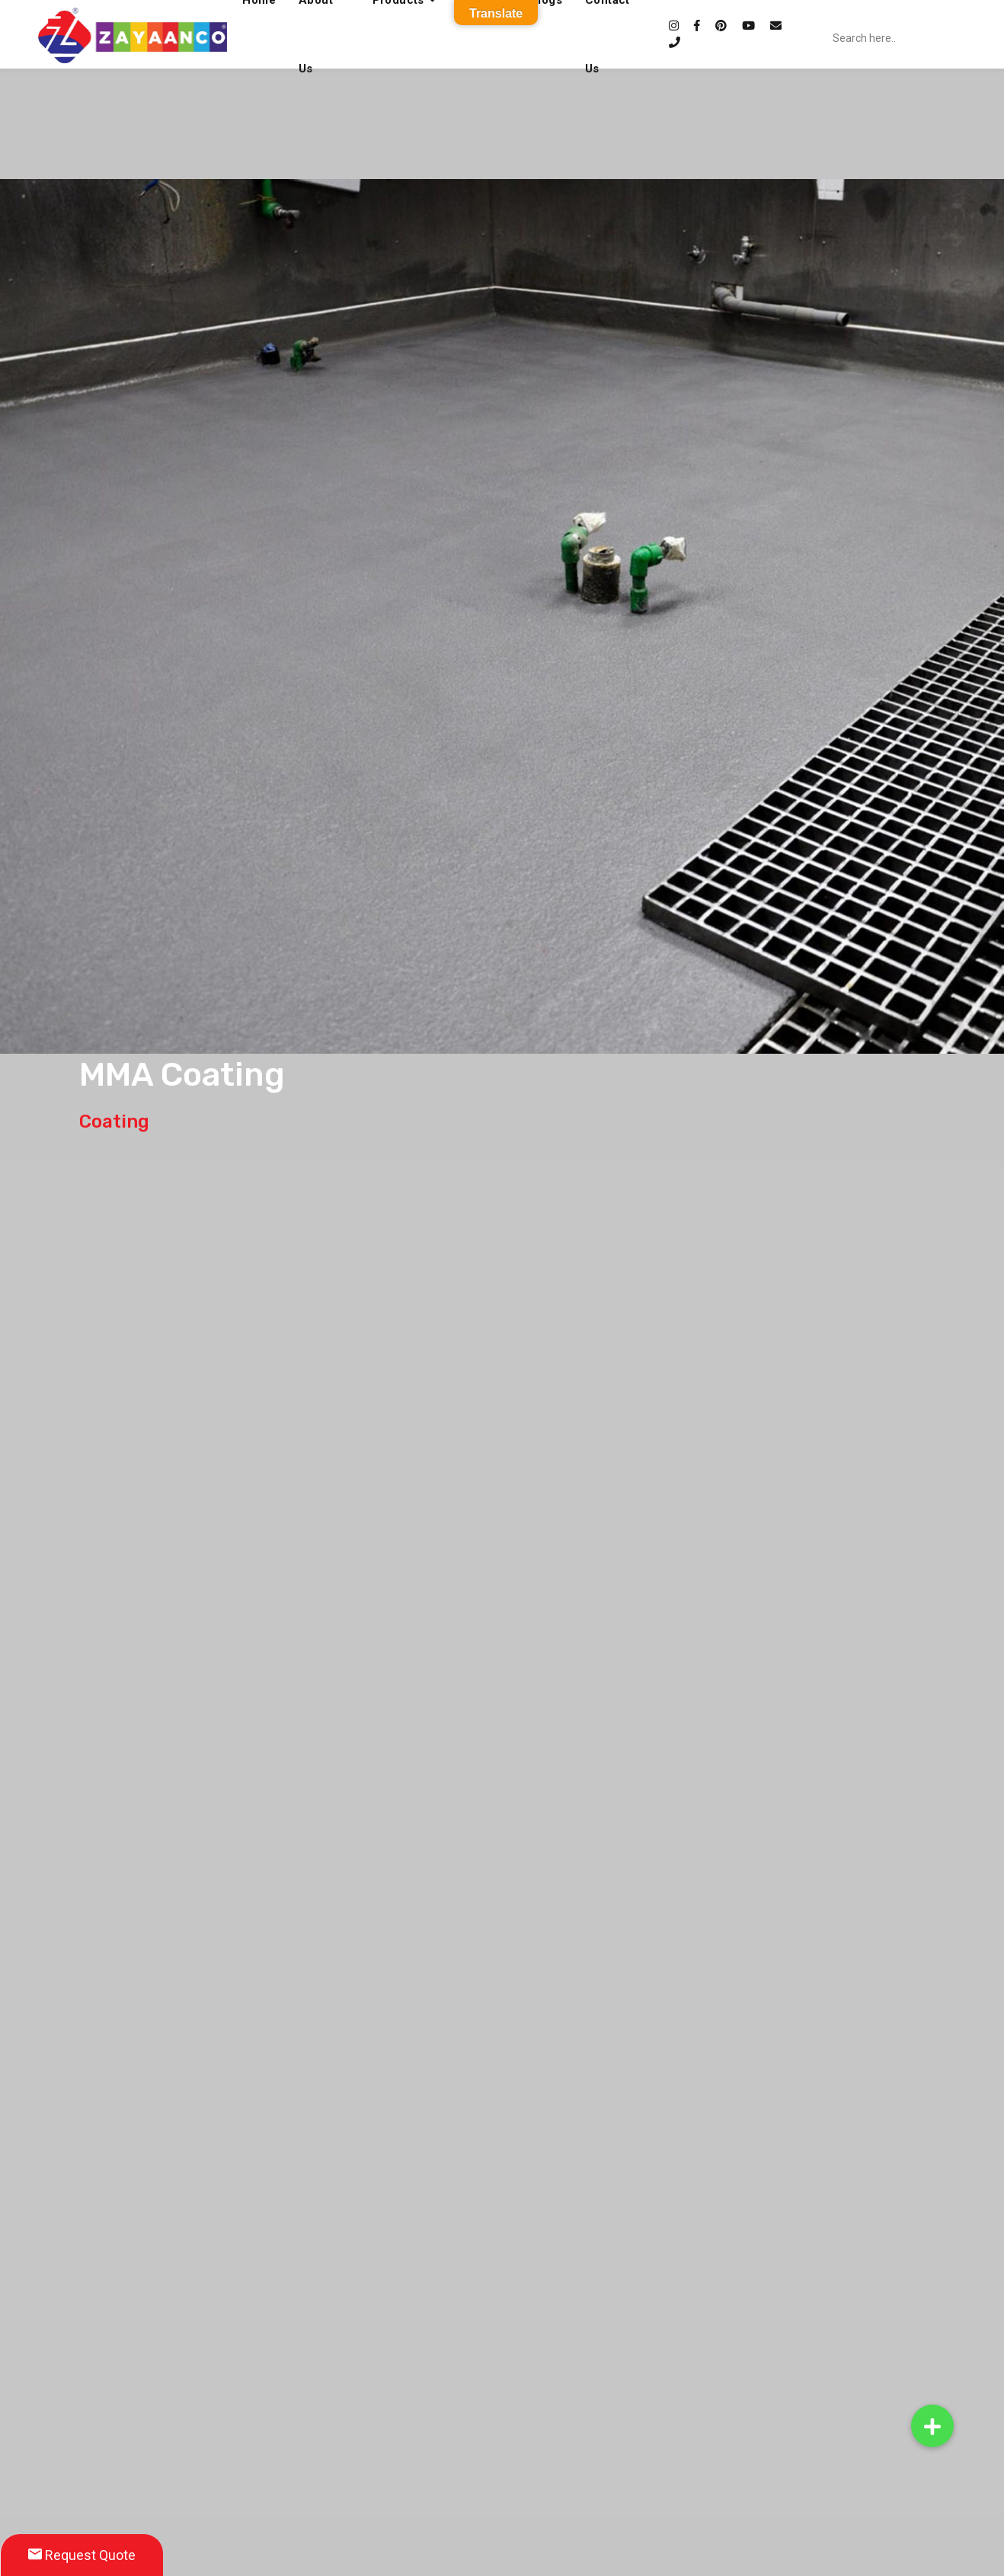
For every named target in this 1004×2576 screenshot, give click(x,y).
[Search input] (916, 38)
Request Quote (82, 2555)
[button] (932, 2426)
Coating (114, 1121)
